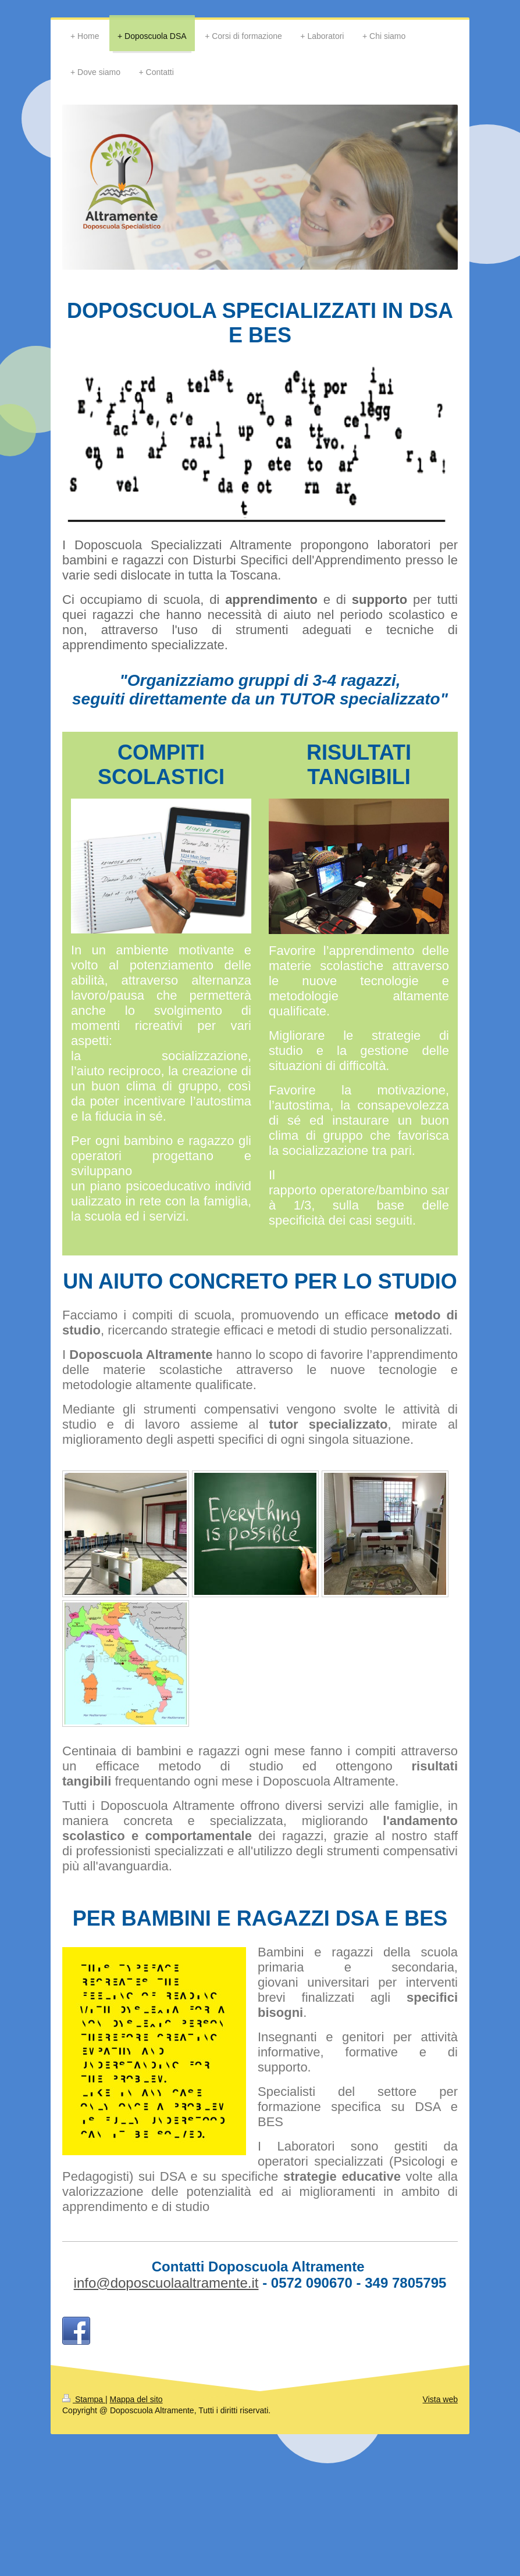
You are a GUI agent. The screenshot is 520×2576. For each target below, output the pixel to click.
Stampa (83, 2399)
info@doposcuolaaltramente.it (166, 2283)
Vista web (440, 2399)
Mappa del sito (136, 2399)
